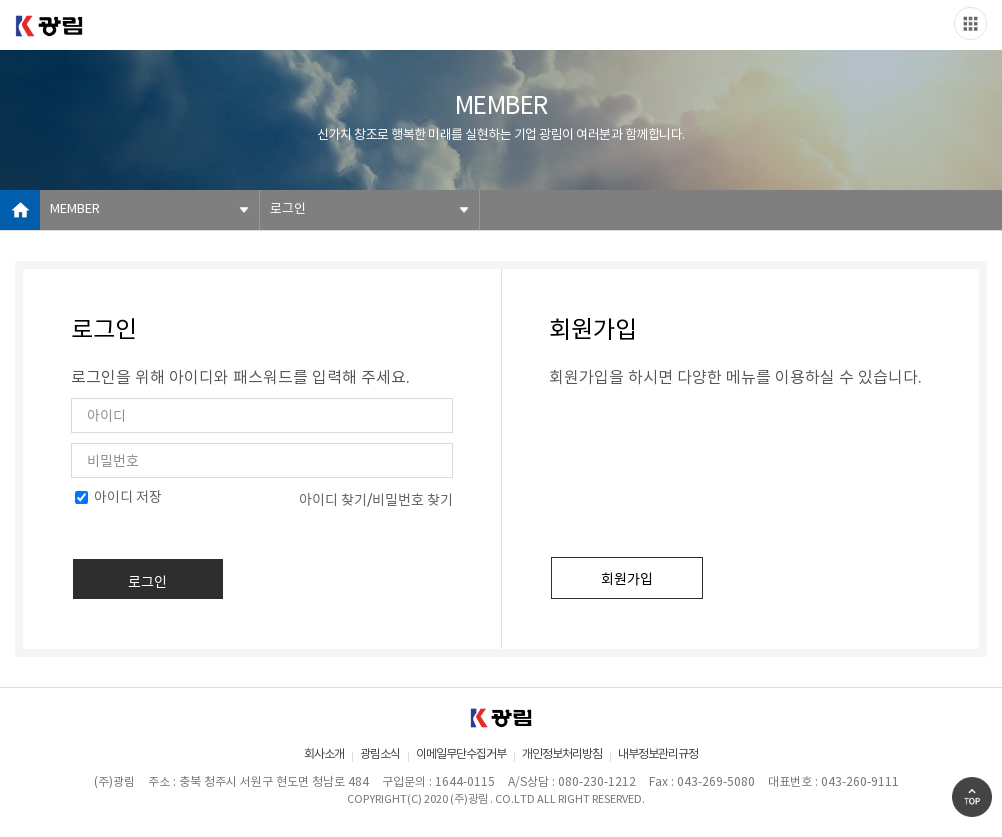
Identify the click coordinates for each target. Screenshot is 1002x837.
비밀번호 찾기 (412, 499)
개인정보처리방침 (562, 754)
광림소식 (380, 754)
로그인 (288, 209)
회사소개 (324, 754)
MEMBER (75, 209)
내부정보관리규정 (658, 754)
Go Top (972, 797)
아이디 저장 (118, 498)
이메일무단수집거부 (461, 754)
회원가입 (627, 578)
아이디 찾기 (333, 499)
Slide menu (970, 23)
